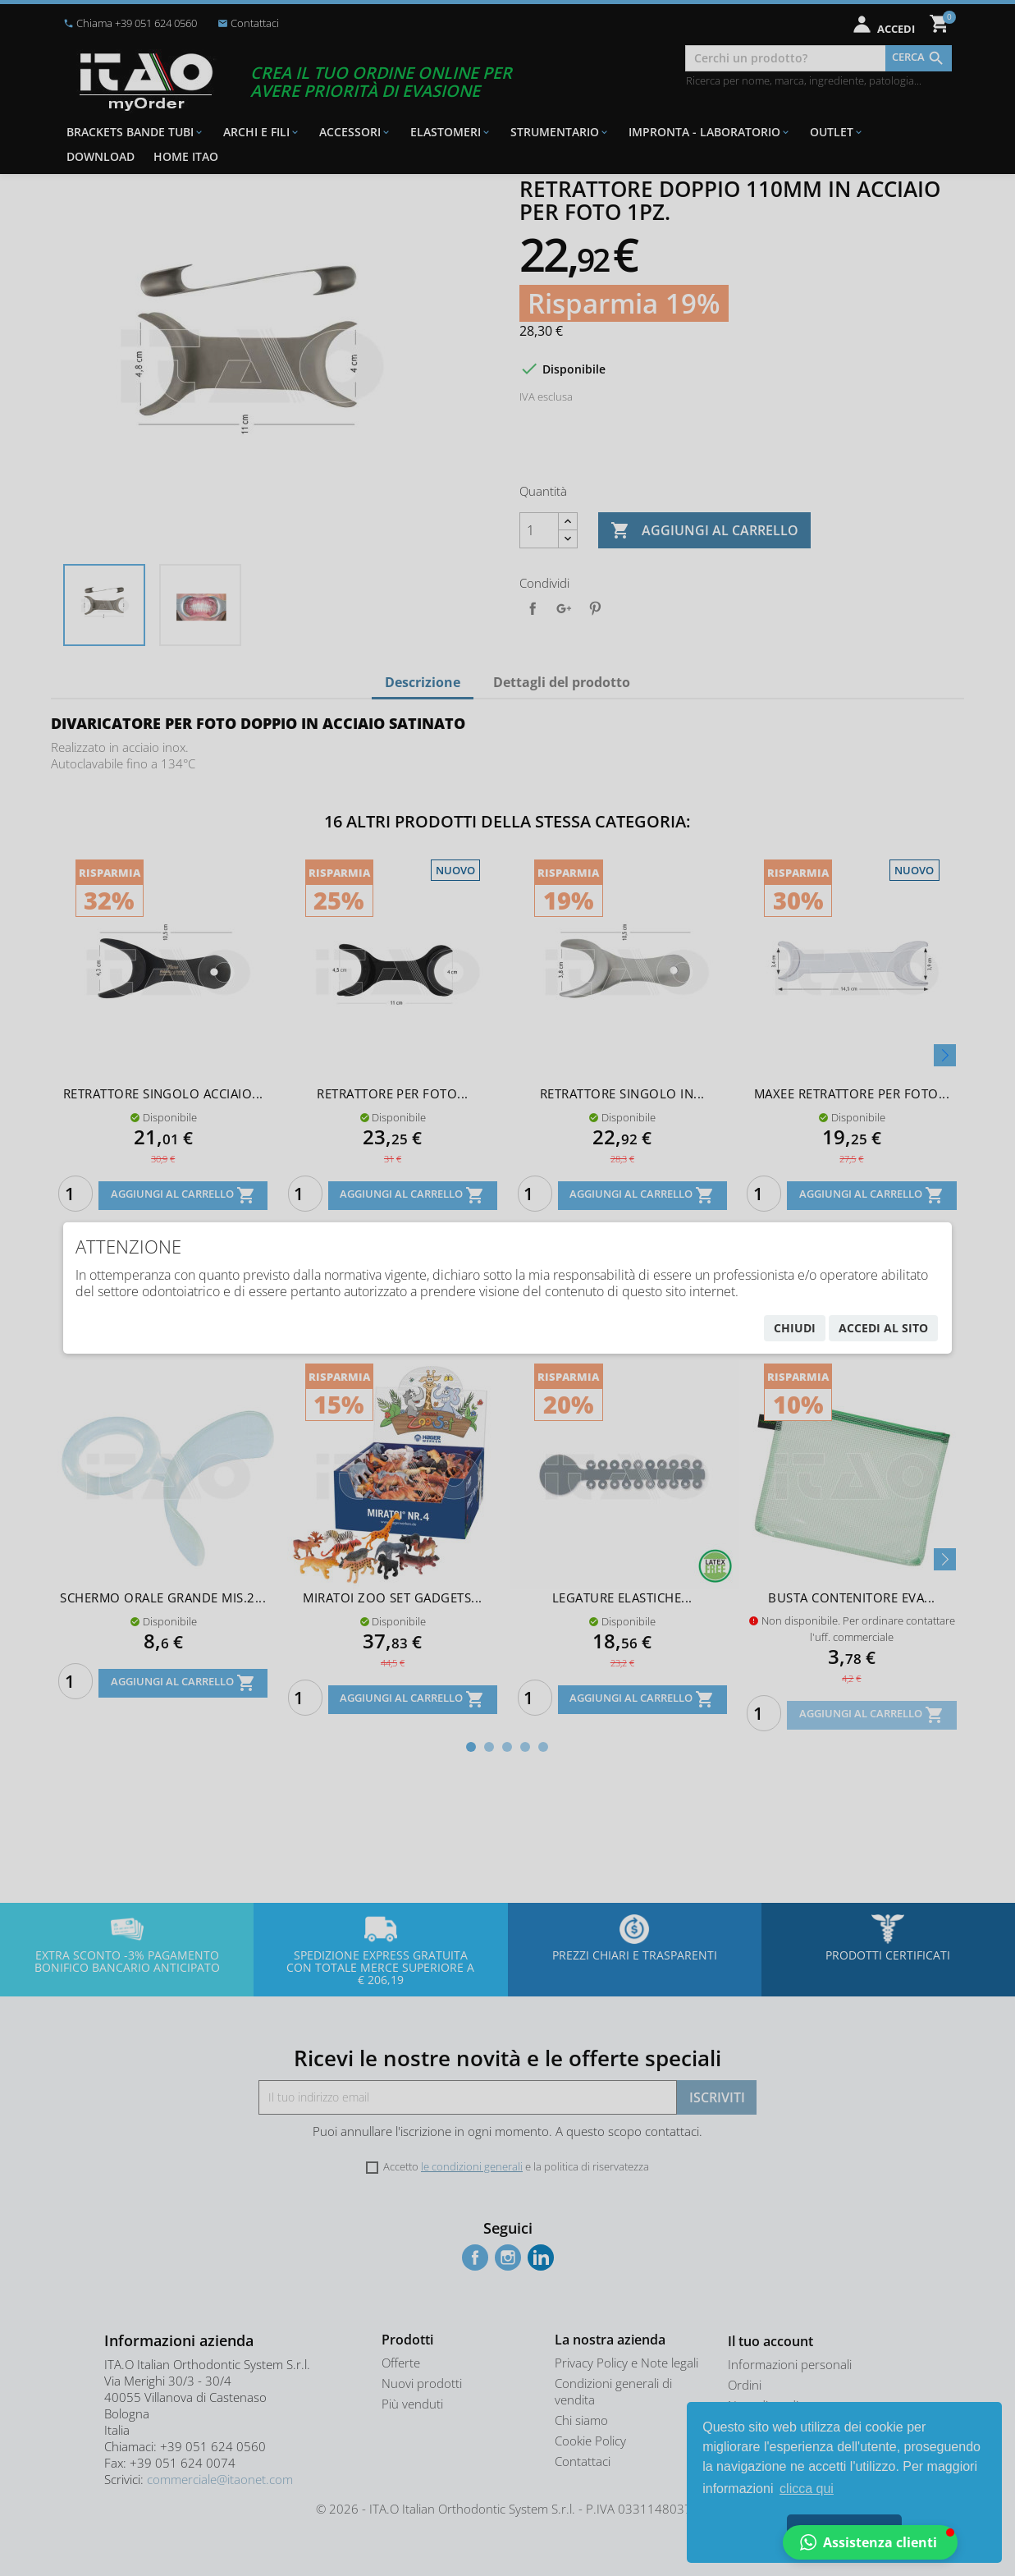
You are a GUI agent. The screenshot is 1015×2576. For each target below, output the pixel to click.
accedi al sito (883, 1328)
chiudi (795, 1328)
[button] (870, 2542)
